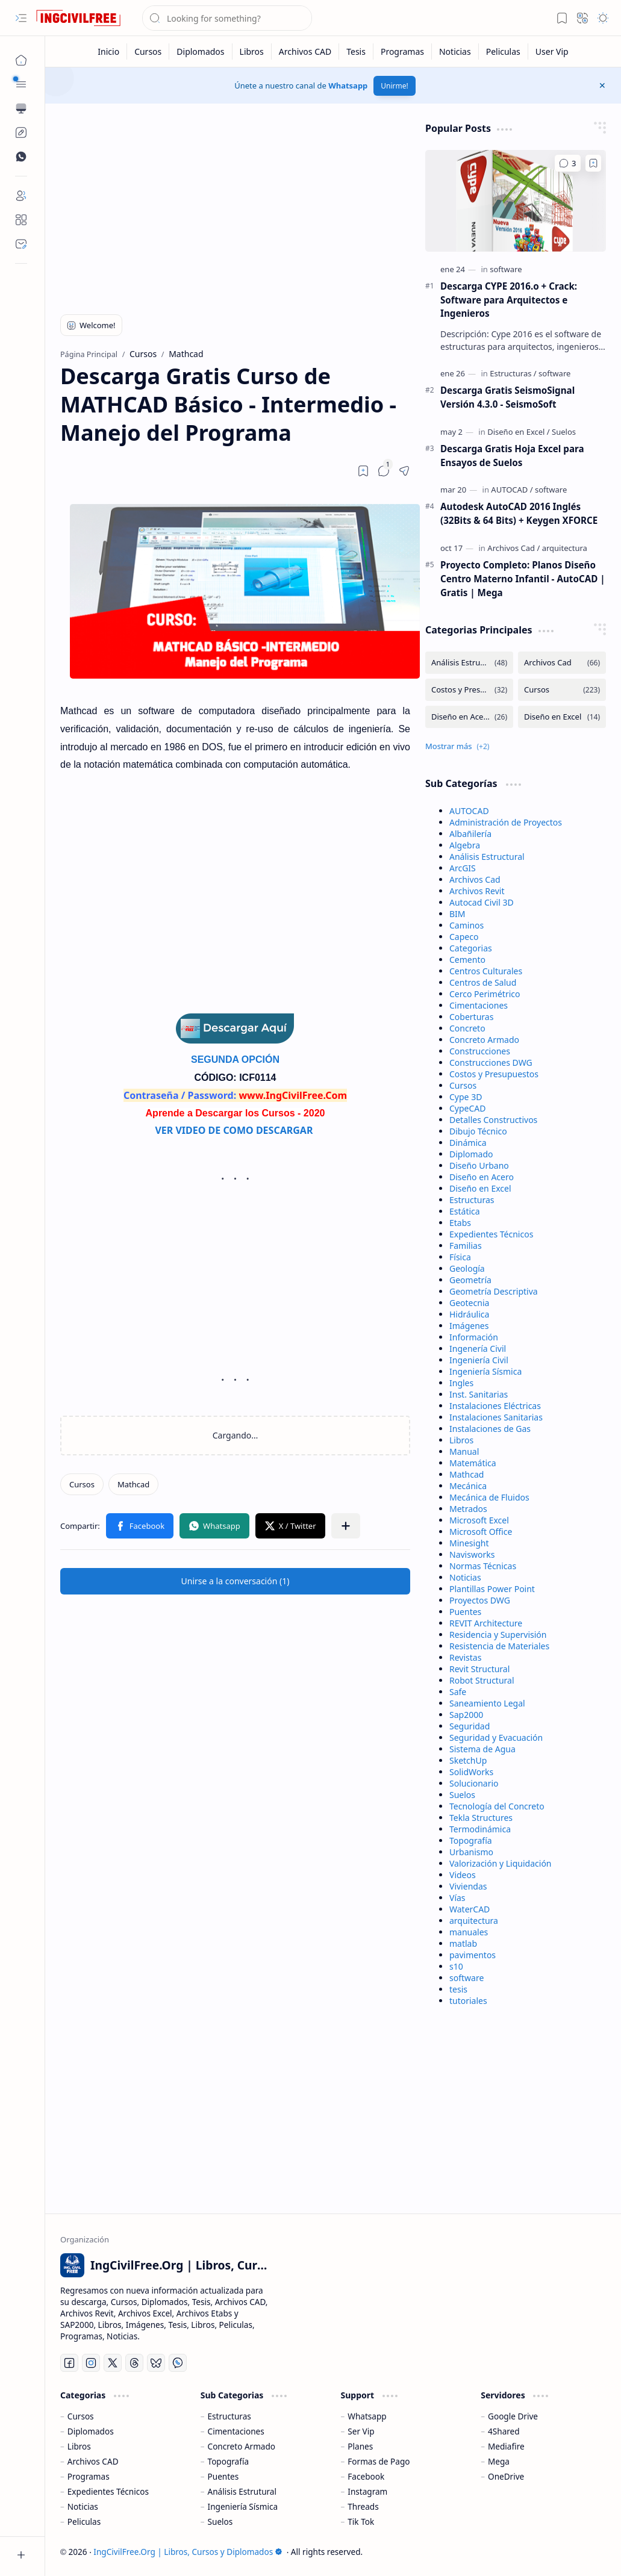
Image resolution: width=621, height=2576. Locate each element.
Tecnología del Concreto (497, 1806)
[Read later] (363, 471)
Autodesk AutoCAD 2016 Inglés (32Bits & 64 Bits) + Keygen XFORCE (519, 513)
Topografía (470, 1840)
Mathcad (466, 1474)
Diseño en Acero (481, 1177)
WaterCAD (469, 1909)
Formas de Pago (379, 2461)
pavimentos (472, 1955)
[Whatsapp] (178, 2363)
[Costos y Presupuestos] (469, 690)
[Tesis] (356, 51)
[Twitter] (113, 2363)
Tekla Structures (481, 1817)
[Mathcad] (133, 1484)
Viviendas (468, 1886)
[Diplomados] (200, 51)
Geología (467, 1268)
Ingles (461, 1383)
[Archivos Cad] (513, 548)
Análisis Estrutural (242, 2491)
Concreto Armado (484, 1039)
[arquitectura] (564, 548)
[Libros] (252, 51)
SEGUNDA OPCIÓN (235, 1059)
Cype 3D (465, 1097)
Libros (461, 1440)
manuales (468, 1932)
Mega (499, 2461)
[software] (506, 269)
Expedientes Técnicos (491, 1234)
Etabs (460, 1222)
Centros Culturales (485, 971)
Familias (465, 1245)
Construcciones (479, 1051)
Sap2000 (466, 1714)
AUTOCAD (469, 811)
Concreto (467, 1028)
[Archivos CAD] (305, 51)
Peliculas (84, 2521)
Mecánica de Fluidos (489, 1497)
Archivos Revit (476, 891)
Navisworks (472, 1554)
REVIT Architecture (485, 1623)
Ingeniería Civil (478, 1360)
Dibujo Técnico (478, 1131)
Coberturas (471, 1016)
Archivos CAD (93, 2461)
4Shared (504, 2431)
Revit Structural (479, 1669)
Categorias (470, 948)
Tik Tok (361, 2521)
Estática (464, 1211)
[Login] (21, 196)
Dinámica (468, 1142)
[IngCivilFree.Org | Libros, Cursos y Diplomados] (78, 18)
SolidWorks (471, 1772)
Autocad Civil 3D (481, 902)
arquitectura (473, 1920)
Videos (462, 1875)
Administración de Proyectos (505, 822)
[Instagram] (91, 2363)
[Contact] (21, 244)
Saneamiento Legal (487, 1703)
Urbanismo (471, 1852)
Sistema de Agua (482, 1749)
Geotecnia (469, 1302)
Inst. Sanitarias (478, 1394)
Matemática (472, 1463)
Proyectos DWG (479, 1600)
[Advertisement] (235, 206)
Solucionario (474, 1783)
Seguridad (469, 1726)
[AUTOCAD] (511, 489)
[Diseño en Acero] (469, 717)
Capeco (463, 936)
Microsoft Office (480, 1531)
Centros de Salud (482, 982)
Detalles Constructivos (493, 1119)
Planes (360, 2446)
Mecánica (468, 1486)
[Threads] (134, 2363)
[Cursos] (148, 51)
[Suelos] (564, 431)
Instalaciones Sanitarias (496, 1417)
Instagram (367, 2491)
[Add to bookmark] (593, 163)
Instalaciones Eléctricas (495, 1405)
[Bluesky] (156, 2363)
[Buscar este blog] (227, 18)
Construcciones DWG (490, 1062)
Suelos (462, 1794)
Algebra (464, 845)
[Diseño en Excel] (518, 431)
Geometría (470, 1280)
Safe (457, 1691)
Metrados (468, 1508)
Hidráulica (469, 1314)
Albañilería (470, 833)
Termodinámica (480, 1829)
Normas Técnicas (482, 1566)
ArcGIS (462, 868)
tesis (458, 1989)
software (466, 1977)
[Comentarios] (568, 163)
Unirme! (394, 86)
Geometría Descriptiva (493, 1291)
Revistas (465, 1657)
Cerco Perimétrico (484, 994)
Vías (457, 1897)
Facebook (366, 2476)
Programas (88, 2476)
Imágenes (468, 1325)
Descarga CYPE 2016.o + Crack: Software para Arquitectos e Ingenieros (508, 300)
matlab (463, 1943)
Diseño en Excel (480, 1188)
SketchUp (468, 1760)
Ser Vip (361, 2431)
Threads (363, 2506)
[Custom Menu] (21, 132)
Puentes (465, 1611)
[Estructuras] (513, 373)
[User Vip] (552, 51)
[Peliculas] (503, 51)
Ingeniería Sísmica (485, 1371)
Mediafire (506, 2446)
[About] (21, 220)
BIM (457, 913)
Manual (464, 1451)
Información (473, 1337)
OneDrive (506, 2476)
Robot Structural (481, 1680)
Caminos (466, 925)
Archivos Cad (475, 879)
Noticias (465, 1577)
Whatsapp (347, 85)
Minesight (469, 1543)
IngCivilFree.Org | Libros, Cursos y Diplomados (187, 2551)
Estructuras (471, 1200)
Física (460, 1257)
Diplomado (471, 1154)
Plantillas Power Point (492, 1588)
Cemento (467, 959)
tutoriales (468, 2000)
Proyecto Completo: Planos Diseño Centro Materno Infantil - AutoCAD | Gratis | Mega (522, 579)
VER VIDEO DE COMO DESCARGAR (235, 1130)
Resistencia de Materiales (499, 1646)
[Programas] (402, 51)
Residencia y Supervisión (497, 1634)
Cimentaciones (478, 1005)
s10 (456, 1966)
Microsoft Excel (479, 1520)
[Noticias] (455, 51)
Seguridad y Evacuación (496, 1737)
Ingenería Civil (477, 1348)
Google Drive (513, 2416)
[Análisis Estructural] (469, 663)
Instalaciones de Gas (490, 1428)
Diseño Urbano (479, 1165)
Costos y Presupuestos (493, 1074)
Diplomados (90, 2431)
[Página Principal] (21, 60)
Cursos (462, 1085)
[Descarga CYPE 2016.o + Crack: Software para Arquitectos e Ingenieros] (515, 201)
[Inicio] (108, 51)
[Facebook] (69, 2363)
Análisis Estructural (487, 856)
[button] (21, 18)
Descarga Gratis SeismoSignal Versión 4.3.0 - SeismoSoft (507, 397)
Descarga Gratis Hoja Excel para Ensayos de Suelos (512, 455)
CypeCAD (467, 1108)
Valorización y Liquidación (500, 1863)
